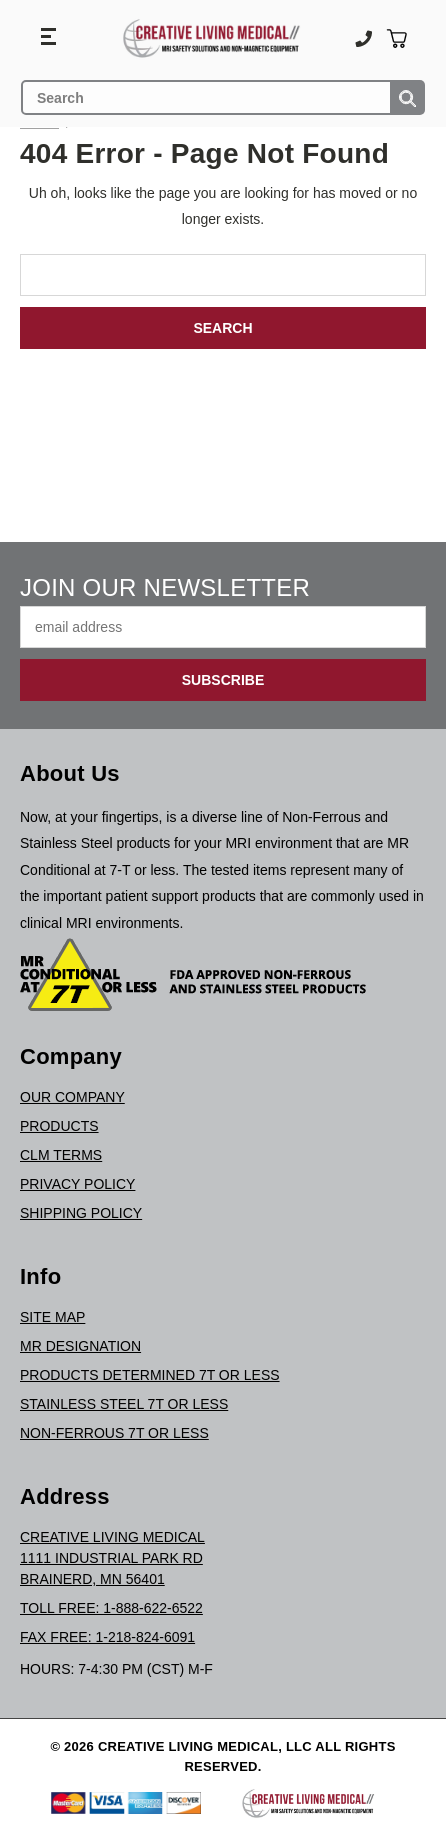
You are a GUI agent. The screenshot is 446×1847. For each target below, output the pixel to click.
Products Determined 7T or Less (150, 1375)
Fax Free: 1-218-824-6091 (107, 1637)
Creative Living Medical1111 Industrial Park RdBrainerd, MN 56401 (112, 1558)
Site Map (52, 1317)
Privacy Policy (77, 1184)
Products (59, 1126)
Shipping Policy (81, 1213)
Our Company (72, 1097)
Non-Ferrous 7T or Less (114, 1433)
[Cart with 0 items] (396, 38)
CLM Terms (61, 1155)
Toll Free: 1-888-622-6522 (111, 1608)
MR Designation (80, 1346)
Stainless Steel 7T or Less (124, 1404)
